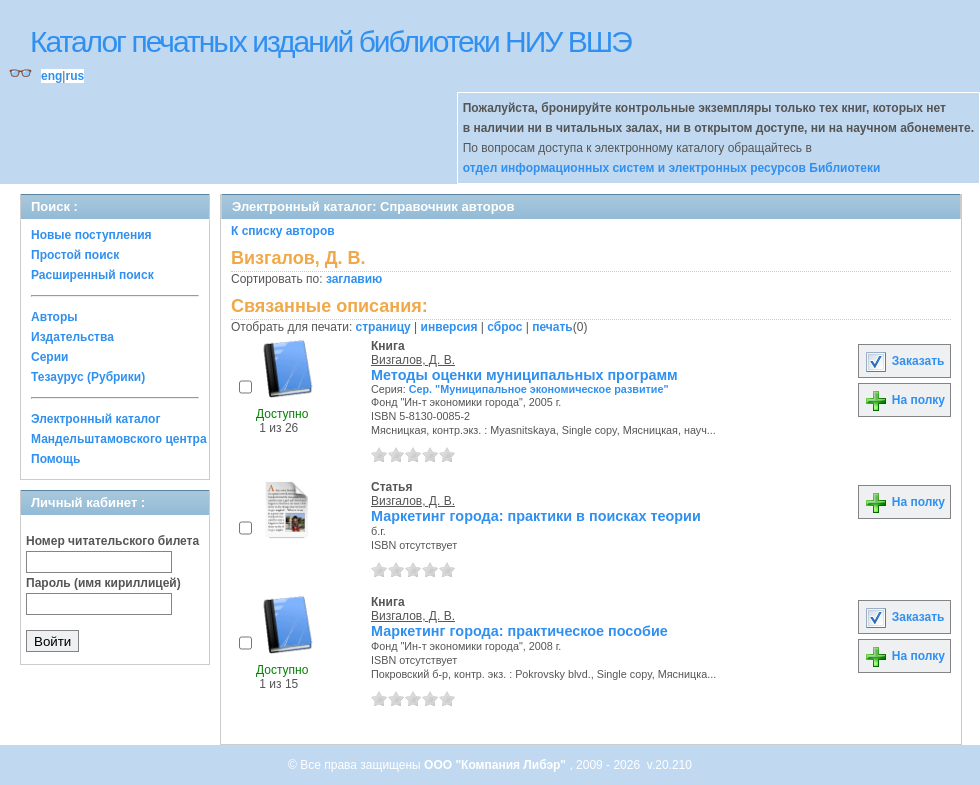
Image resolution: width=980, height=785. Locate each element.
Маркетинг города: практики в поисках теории (536, 516)
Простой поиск (75, 255)
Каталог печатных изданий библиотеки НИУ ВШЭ (330, 41)
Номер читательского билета (112, 541)
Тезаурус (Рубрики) (88, 377)
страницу (383, 327)
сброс (504, 327)
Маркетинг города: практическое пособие (519, 631)
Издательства (72, 337)
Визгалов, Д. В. (413, 360)
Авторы (54, 317)
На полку (904, 400)
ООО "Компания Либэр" (496, 765)
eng (51, 76)
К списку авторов (283, 231)
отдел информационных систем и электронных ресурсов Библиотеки (672, 168)
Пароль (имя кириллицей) (103, 583)
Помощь (55, 459)
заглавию (354, 279)
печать (552, 327)
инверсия (449, 327)
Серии (49, 357)
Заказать (904, 361)
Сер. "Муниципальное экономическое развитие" (539, 389)
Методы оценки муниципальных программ (524, 375)
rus (74, 76)
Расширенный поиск (92, 275)
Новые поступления (91, 235)
